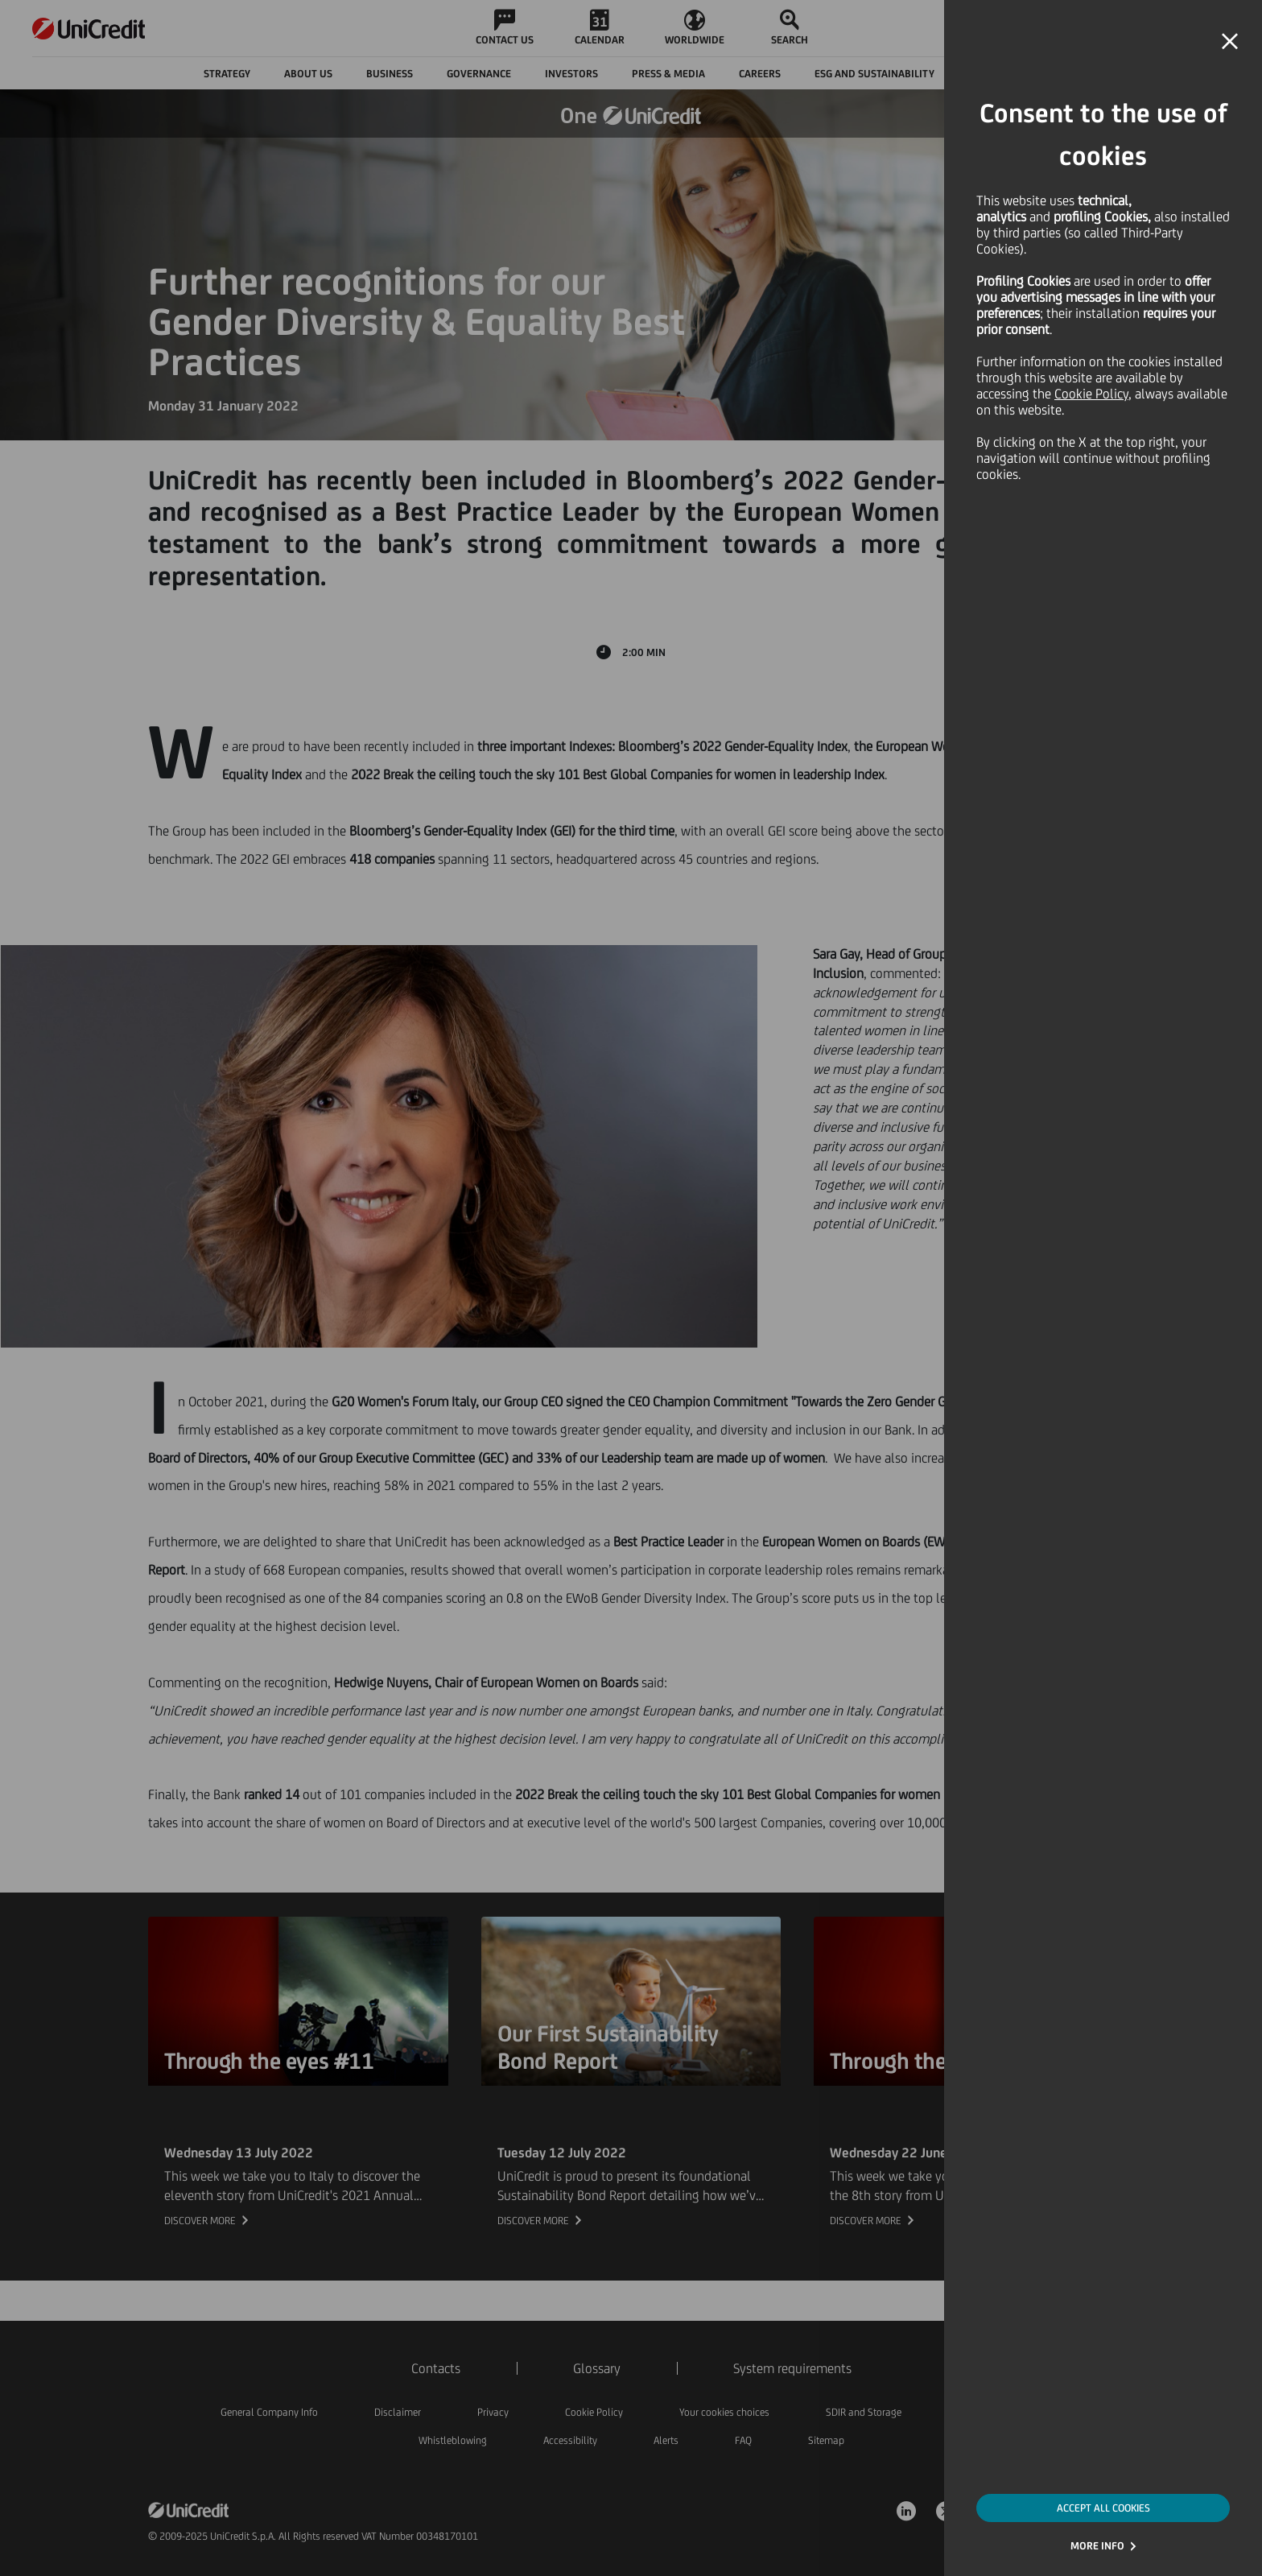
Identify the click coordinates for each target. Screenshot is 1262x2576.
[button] (1230, 42)
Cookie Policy (1091, 394)
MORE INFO (1097, 2546)
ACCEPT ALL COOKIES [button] (1103, 2508)
